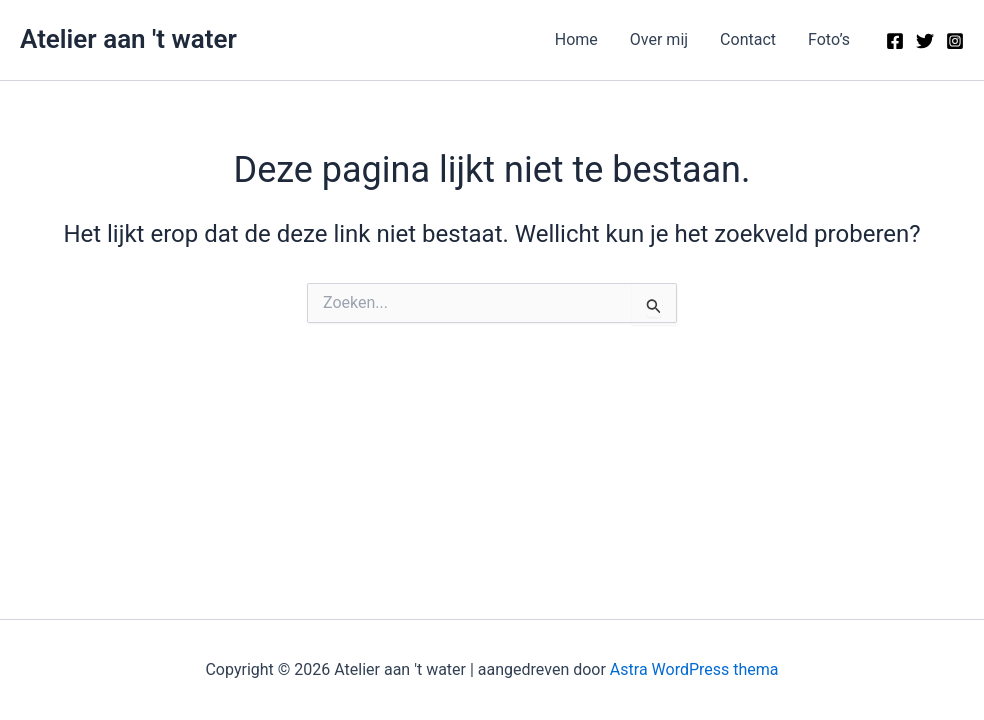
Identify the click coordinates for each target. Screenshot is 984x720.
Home (576, 39)
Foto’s (829, 39)
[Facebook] (895, 41)
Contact (748, 39)
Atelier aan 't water (128, 39)
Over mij (659, 39)
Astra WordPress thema (694, 669)
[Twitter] (925, 41)
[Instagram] (955, 41)
